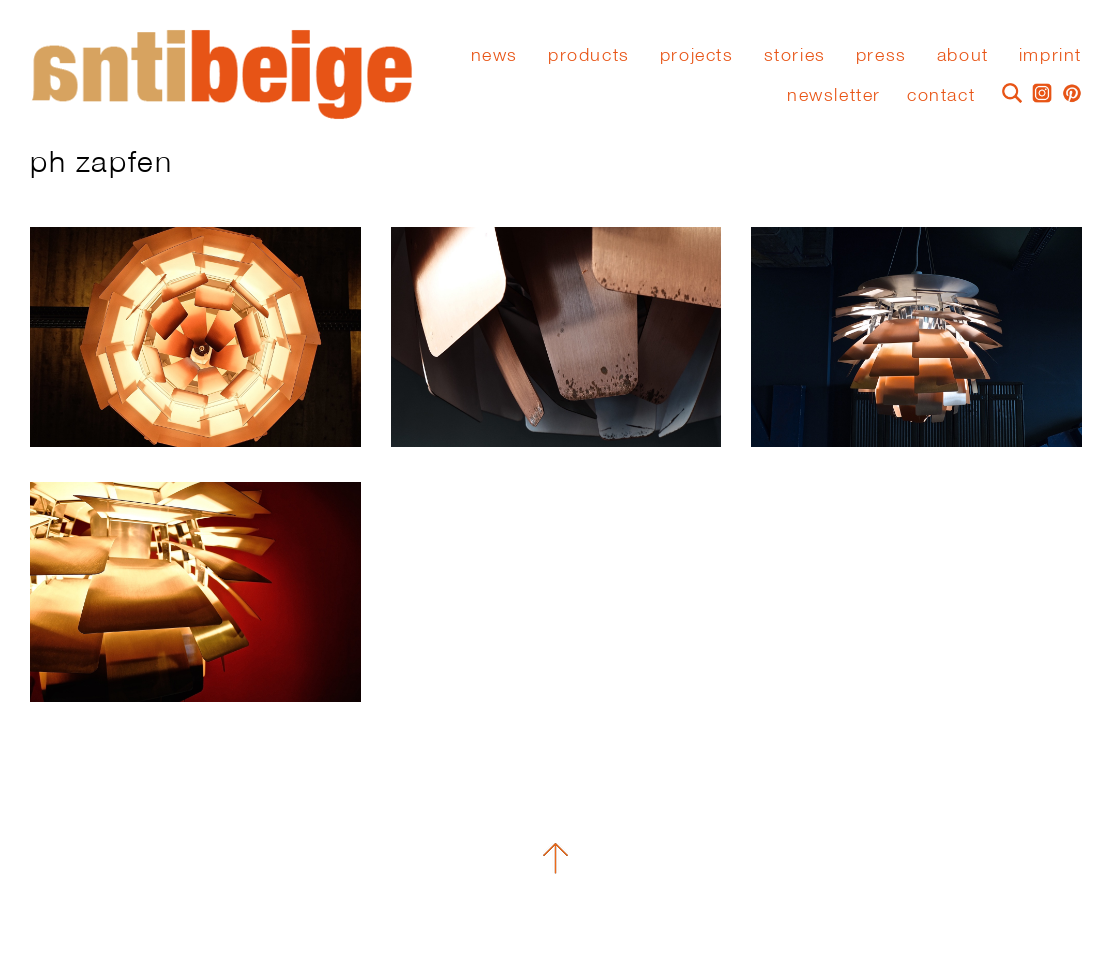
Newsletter (834, 94)
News (494, 55)
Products (589, 55)
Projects (697, 55)
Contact (941, 94)
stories (795, 55)
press (881, 55)
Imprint (1050, 55)
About (963, 55)
